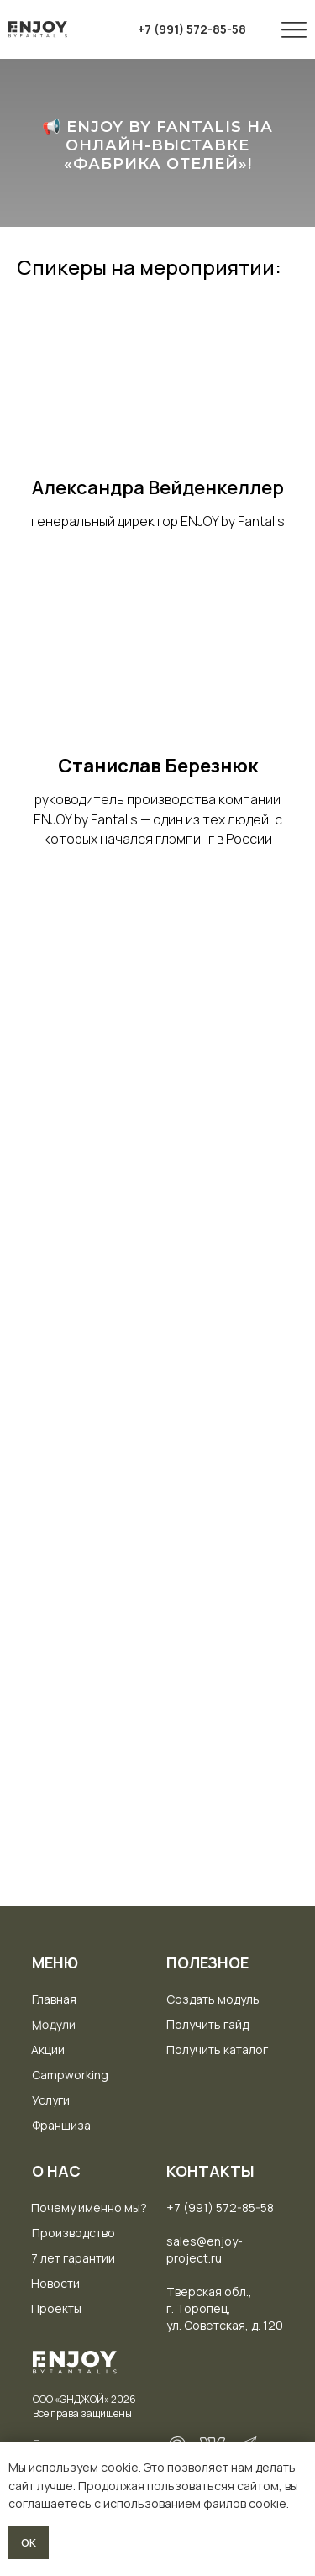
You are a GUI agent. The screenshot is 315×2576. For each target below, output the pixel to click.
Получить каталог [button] (217, 2049)
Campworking (70, 2075)
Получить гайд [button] (207, 2024)
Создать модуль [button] (213, 1999)
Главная (54, 1999)
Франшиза (61, 2125)
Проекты (56, 2308)
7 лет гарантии (73, 2258)
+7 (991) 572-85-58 (220, 2207)
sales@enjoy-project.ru (204, 2249)
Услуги (51, 2100)
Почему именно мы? (89, 2207)
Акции (48, 2049)
